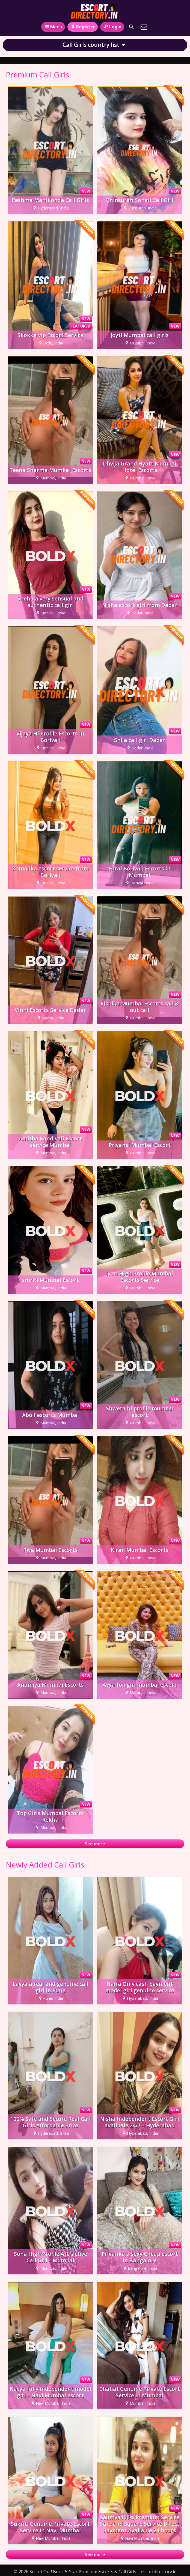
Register (82, 27)
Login (112, 27)
